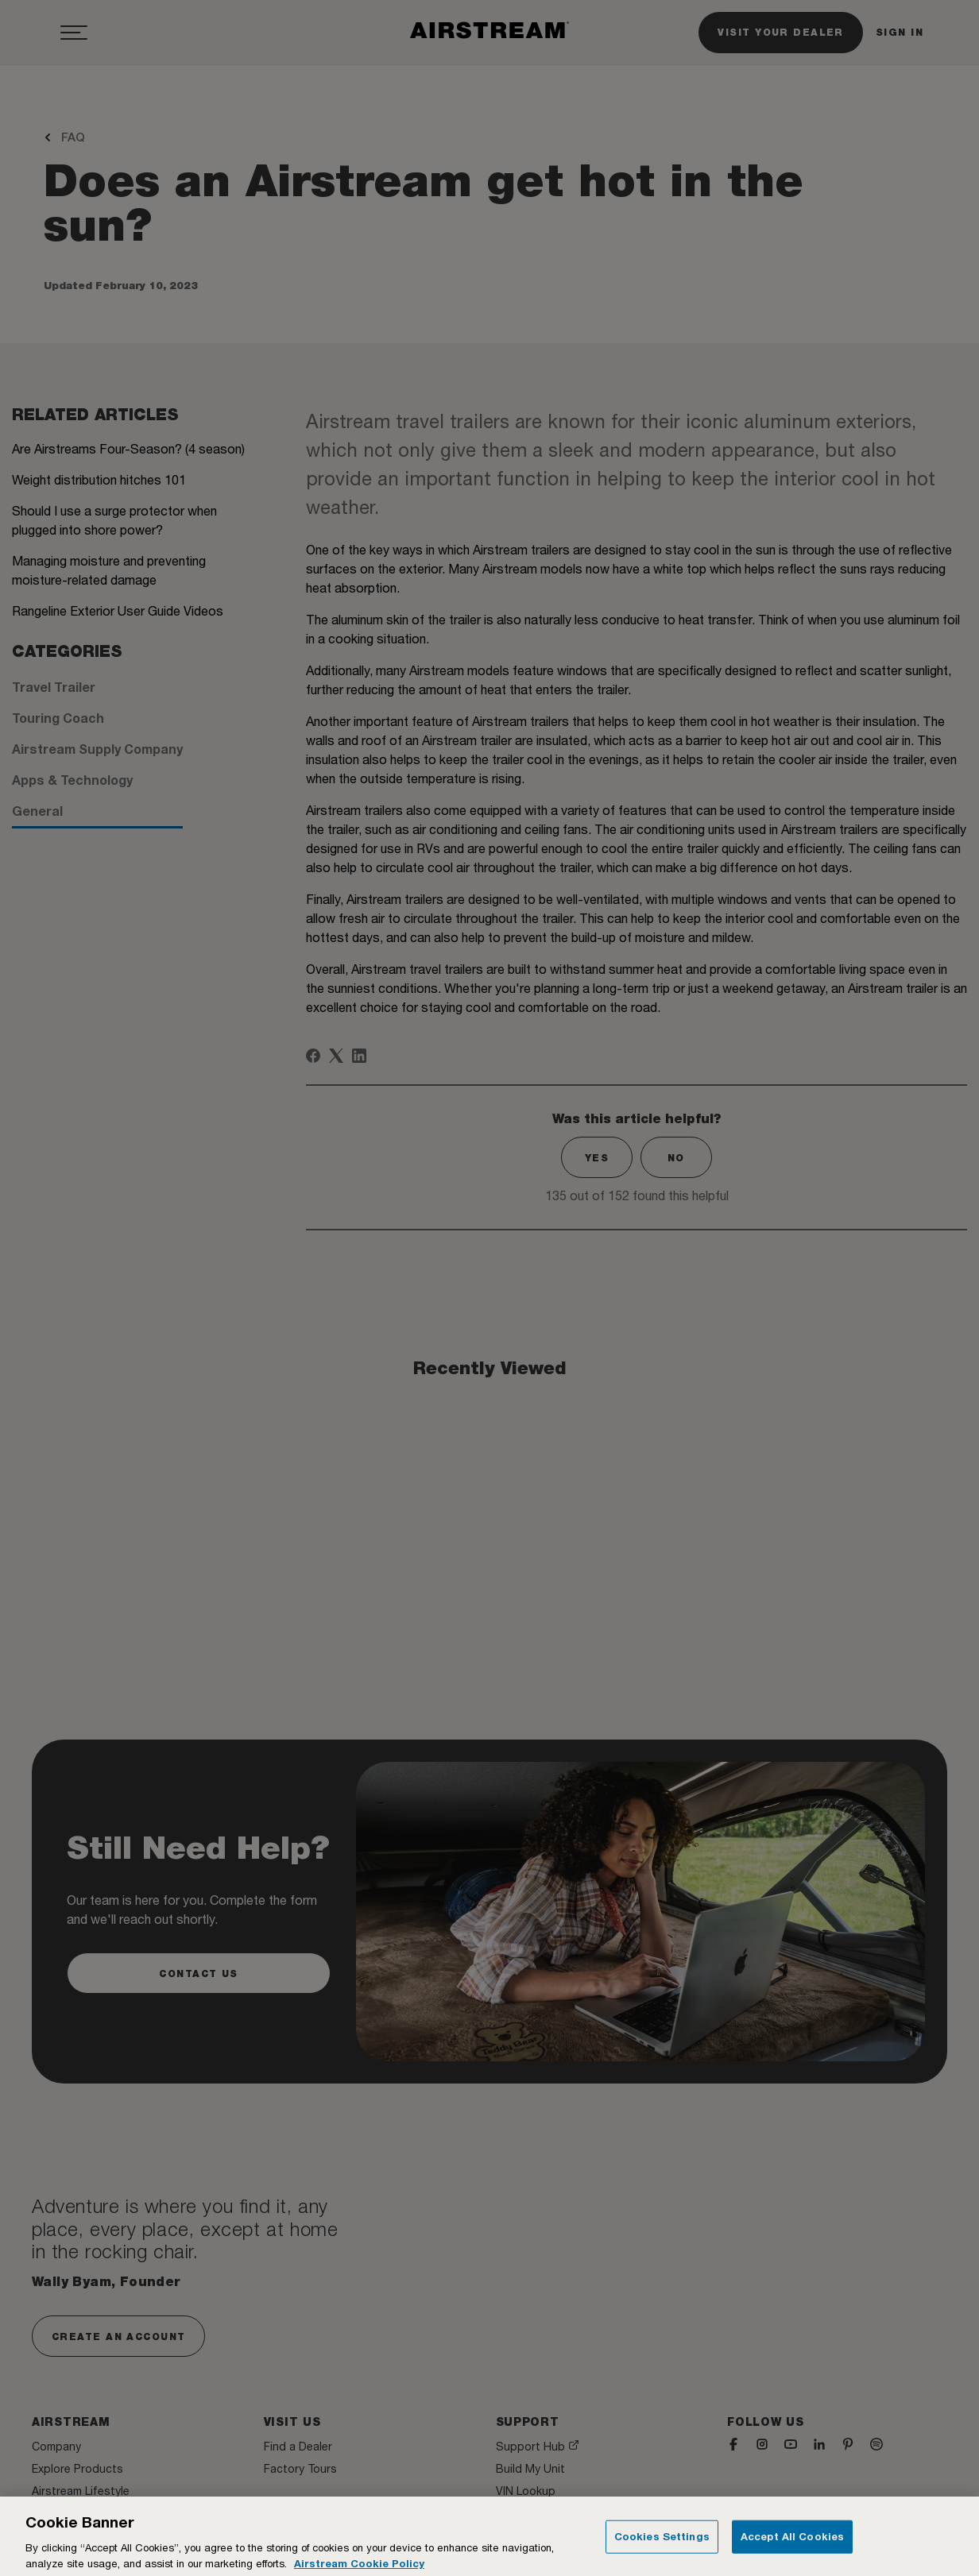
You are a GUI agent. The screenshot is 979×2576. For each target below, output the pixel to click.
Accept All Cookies (792, 2543)
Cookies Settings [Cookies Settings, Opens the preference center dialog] (662, 2543)
